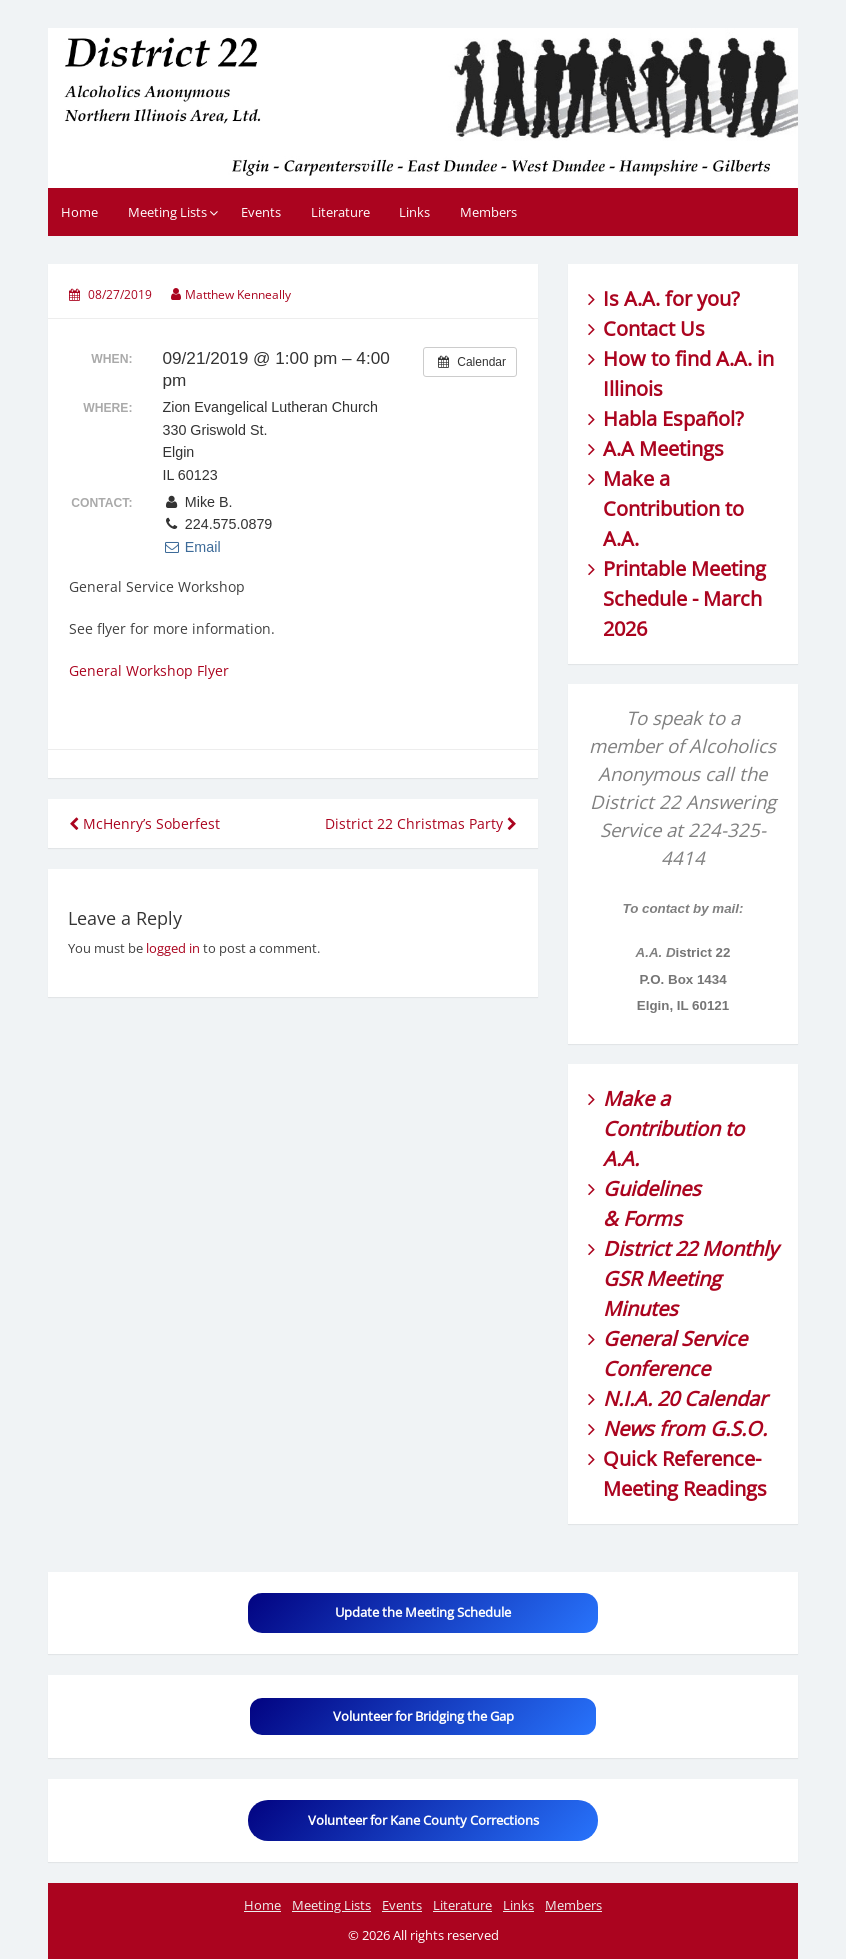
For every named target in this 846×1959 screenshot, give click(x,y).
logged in (173, 948)
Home (79, 212)
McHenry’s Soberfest (144, 823)
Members (488, 212)
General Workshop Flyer (149, 670)
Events (261, 212)
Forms (652, 1218)
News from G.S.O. (685, 1428)
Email (191, 547)
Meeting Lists (167, 212)
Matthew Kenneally (238, 294)
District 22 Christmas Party (421, 823)
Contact (639, 328)
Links (414, 212)
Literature (340, 212)
